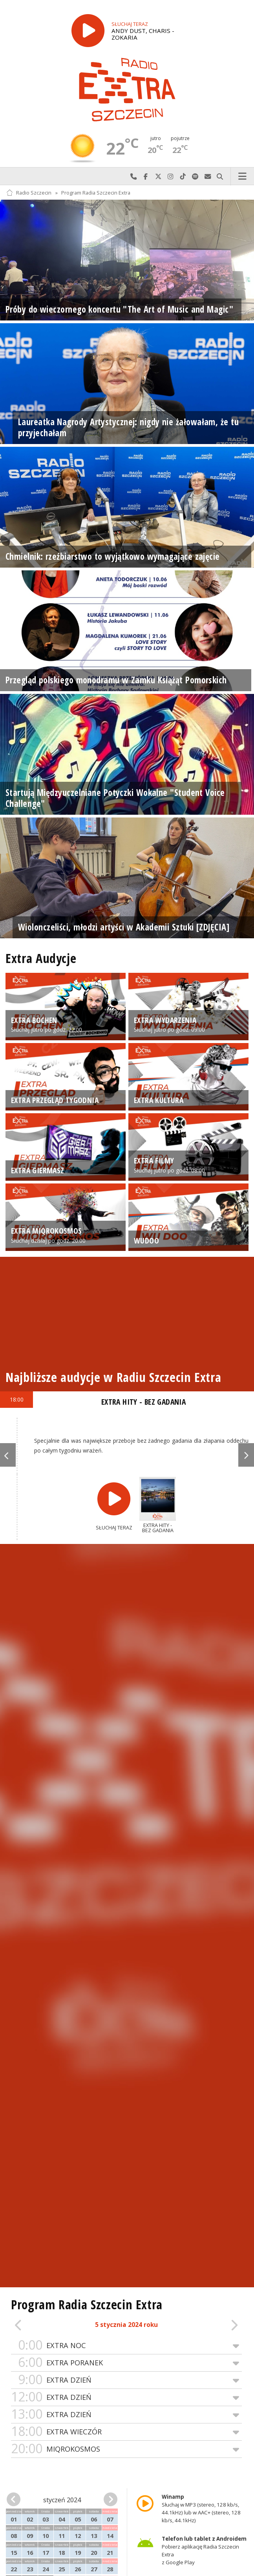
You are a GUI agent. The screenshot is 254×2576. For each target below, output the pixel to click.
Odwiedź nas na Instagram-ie (170, 176)
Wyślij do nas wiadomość (207, 176)
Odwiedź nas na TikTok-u (183, 176)
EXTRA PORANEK (126, 2362)
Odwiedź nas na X (158, 176)
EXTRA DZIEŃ (126, 2380)
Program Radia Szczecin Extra (95, 192)
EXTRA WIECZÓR (126, 2431)
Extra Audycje (40, 958)
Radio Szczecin (29, 192)
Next (246, 1455)
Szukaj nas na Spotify (195, 176)
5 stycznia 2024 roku (126, 2325)
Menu (243, 176)
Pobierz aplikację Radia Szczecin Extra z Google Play (203, 2550)
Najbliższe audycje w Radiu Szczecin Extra (113, 1377)
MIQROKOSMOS (126, 2449)
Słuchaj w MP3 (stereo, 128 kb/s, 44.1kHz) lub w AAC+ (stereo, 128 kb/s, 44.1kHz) (200, 2509)
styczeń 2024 (62, 2500)
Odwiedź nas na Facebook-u (146, 176)
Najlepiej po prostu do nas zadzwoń (133, 176)
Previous (8, 1455)
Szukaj (220, 176)
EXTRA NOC (126, 2345)
